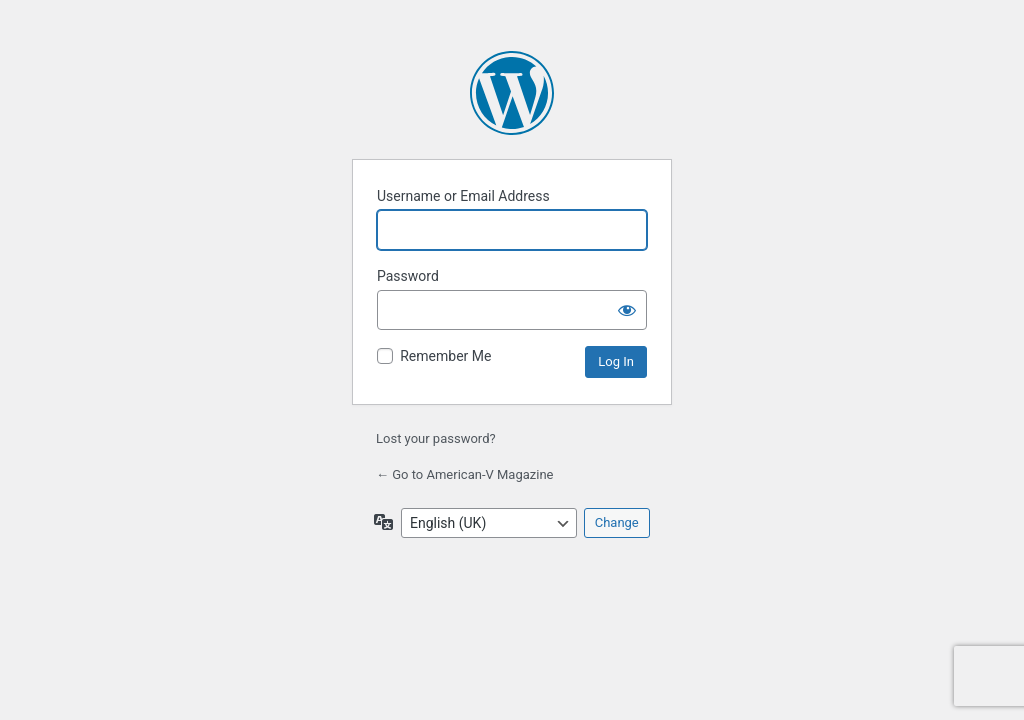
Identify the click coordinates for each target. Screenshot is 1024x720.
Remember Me (445, 356)
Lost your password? (436, 438)
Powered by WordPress (512, 93)
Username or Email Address (463, 196)
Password (408, 276)
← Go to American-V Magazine (464, 474)
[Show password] (627, 310)
